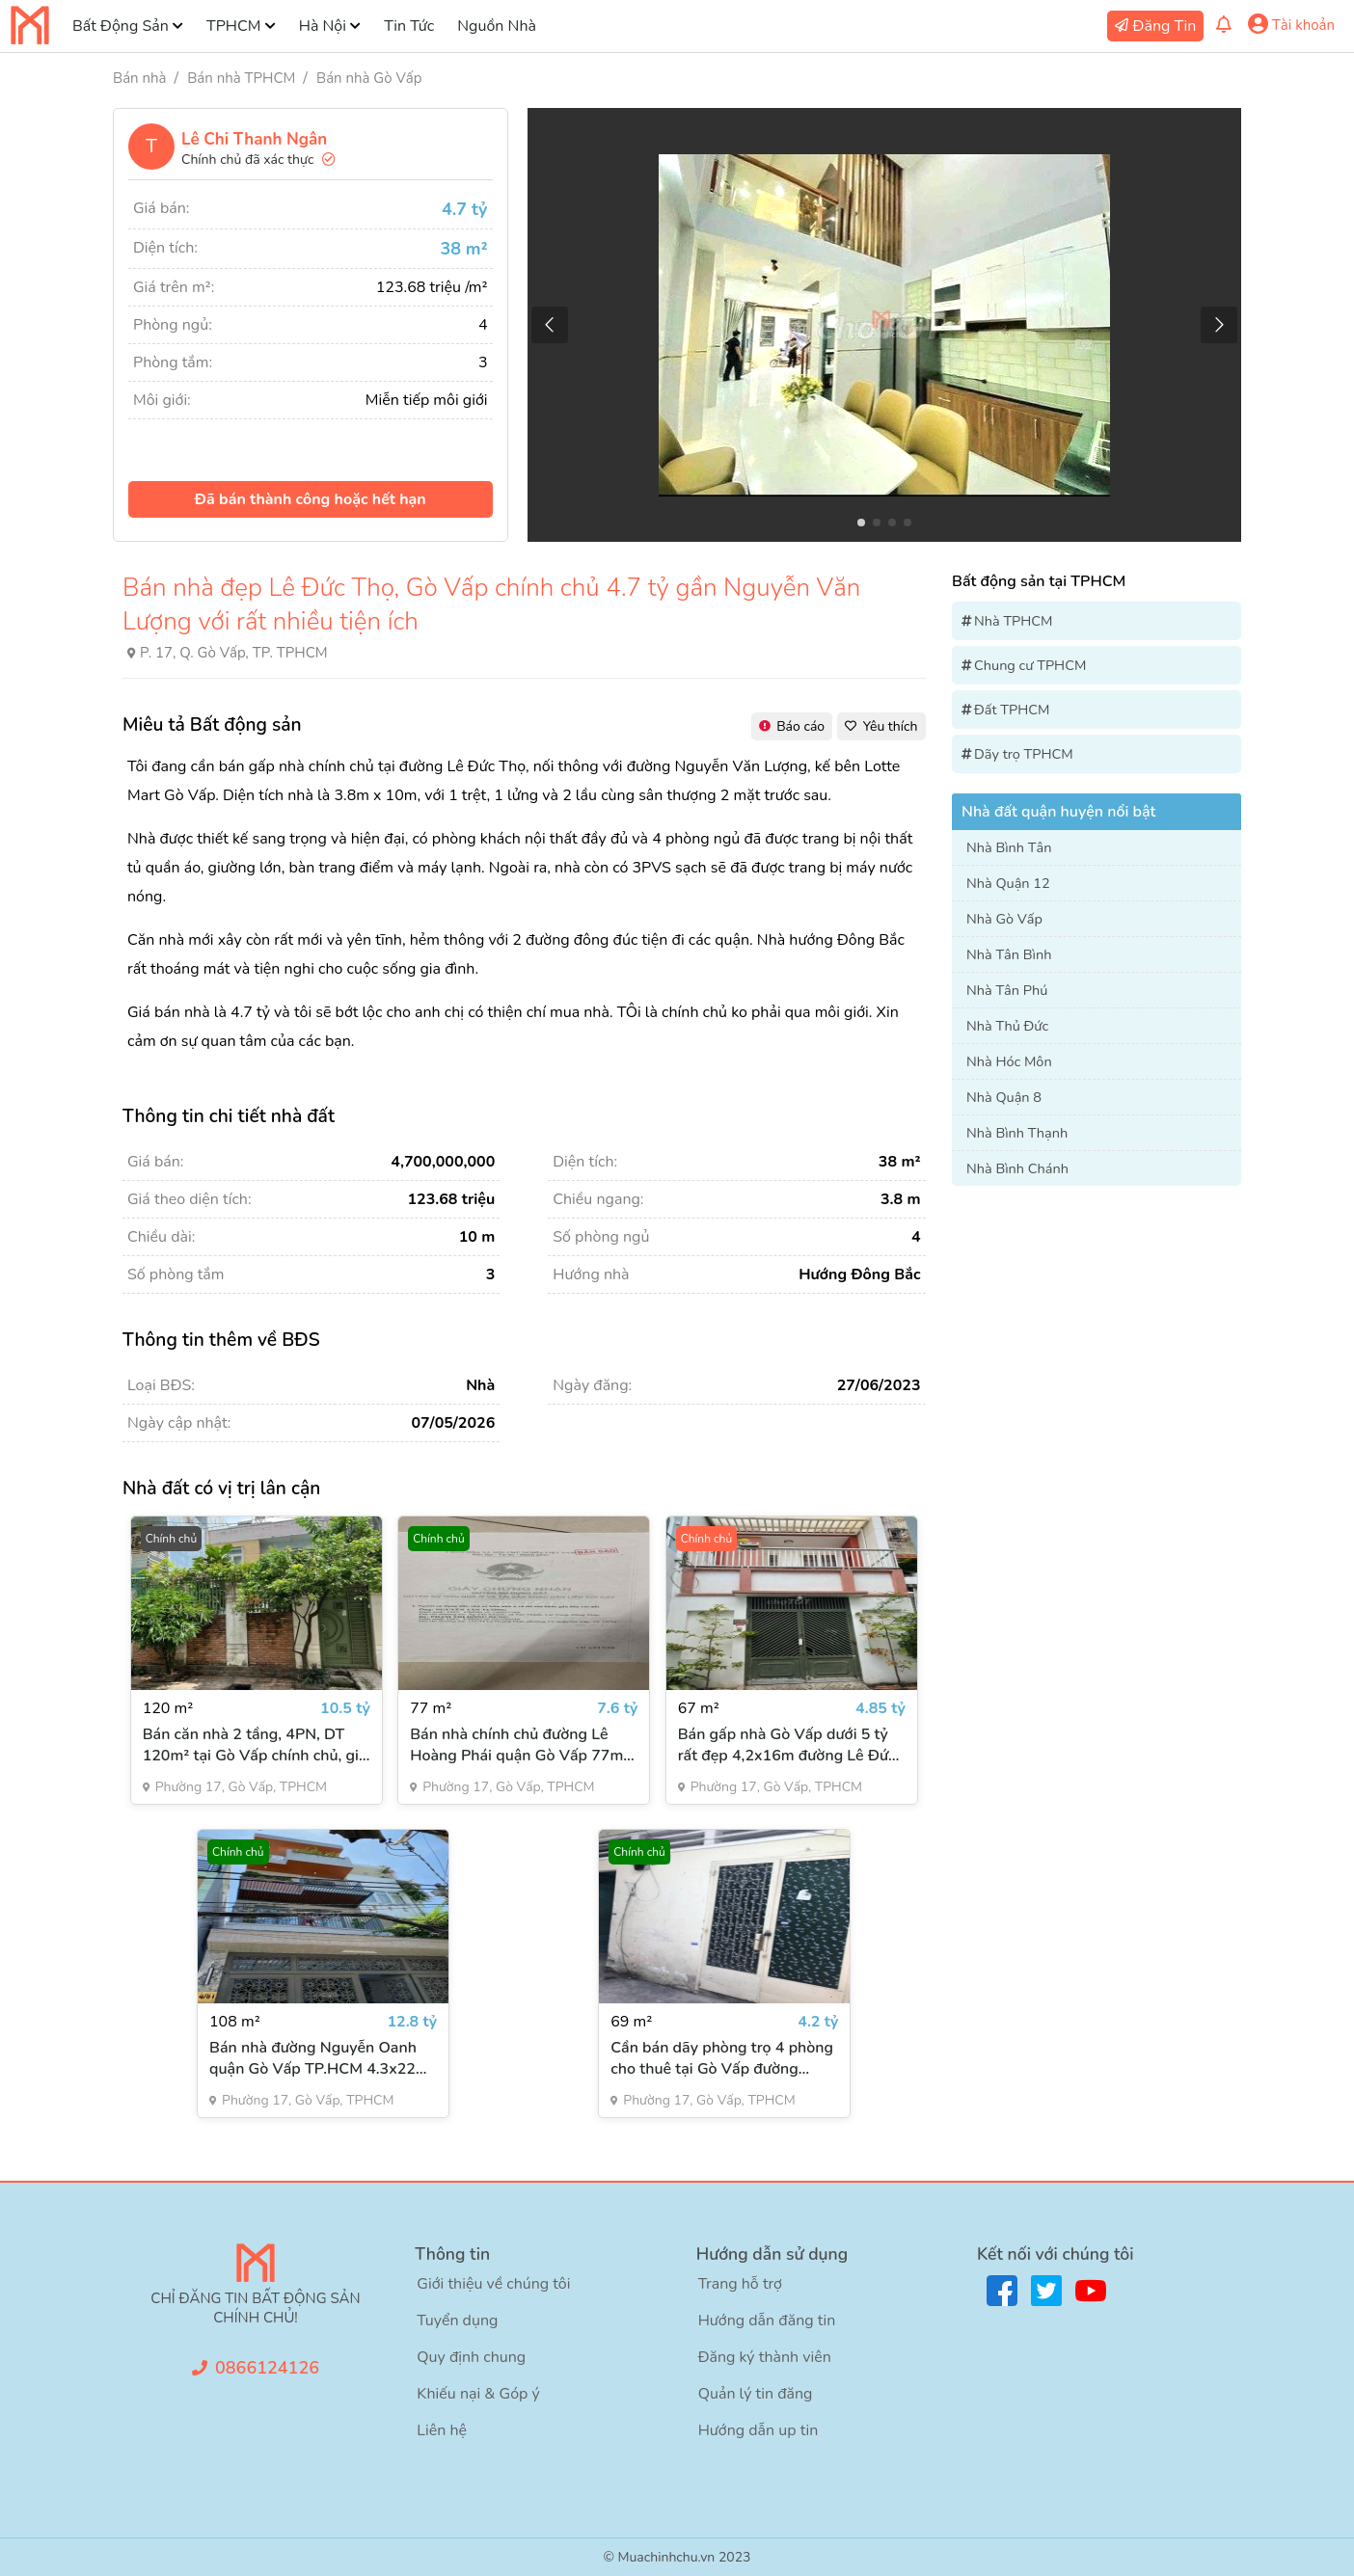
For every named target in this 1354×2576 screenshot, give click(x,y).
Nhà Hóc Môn (1009, 1061)
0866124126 (267, 2367)
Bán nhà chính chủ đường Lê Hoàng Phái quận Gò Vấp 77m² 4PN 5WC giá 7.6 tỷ (519, 1745)
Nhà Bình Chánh (1017, 1168)
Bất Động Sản (120, 26)
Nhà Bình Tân (1008, 847)
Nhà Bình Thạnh (1017, 1132)
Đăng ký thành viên (764, 2357)
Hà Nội (322, 26)
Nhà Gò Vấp (1004, 918)
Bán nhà (139, 78)
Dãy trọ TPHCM (1023, 754)
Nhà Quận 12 (1008, 883)
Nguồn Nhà (496, 26)
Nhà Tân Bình (1008, 954)
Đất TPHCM (1011, 709)
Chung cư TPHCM (1030, 665)
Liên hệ (442, 2430)
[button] (1218, 325)
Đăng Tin (1165, 26)
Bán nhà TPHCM (241, 78)
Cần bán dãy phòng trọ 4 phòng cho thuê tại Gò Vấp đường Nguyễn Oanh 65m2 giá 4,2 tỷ (721, 2058)
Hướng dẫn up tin (758, 2430)
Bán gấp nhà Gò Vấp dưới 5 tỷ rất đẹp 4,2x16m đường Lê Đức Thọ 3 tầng (787, 1745)
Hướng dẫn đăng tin (767, 2320)
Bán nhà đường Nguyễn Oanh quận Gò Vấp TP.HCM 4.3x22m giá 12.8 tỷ (319, 2058)
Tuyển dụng (457, 2320)
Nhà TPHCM (1013, 621)
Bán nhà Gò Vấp (368, 78)
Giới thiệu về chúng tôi (493, 2283)
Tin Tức (409, 26)
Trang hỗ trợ (740, 2283)
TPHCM (233, 26)
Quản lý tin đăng (755, 2393)
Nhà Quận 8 (1004, 1097)
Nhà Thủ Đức (1007, 1025)
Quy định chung (471, 2357)
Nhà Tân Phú (1006, 990)
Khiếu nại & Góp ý (478, 2393)
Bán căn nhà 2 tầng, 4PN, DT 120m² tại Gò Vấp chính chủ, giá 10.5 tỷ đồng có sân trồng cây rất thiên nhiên (255, 1745)
